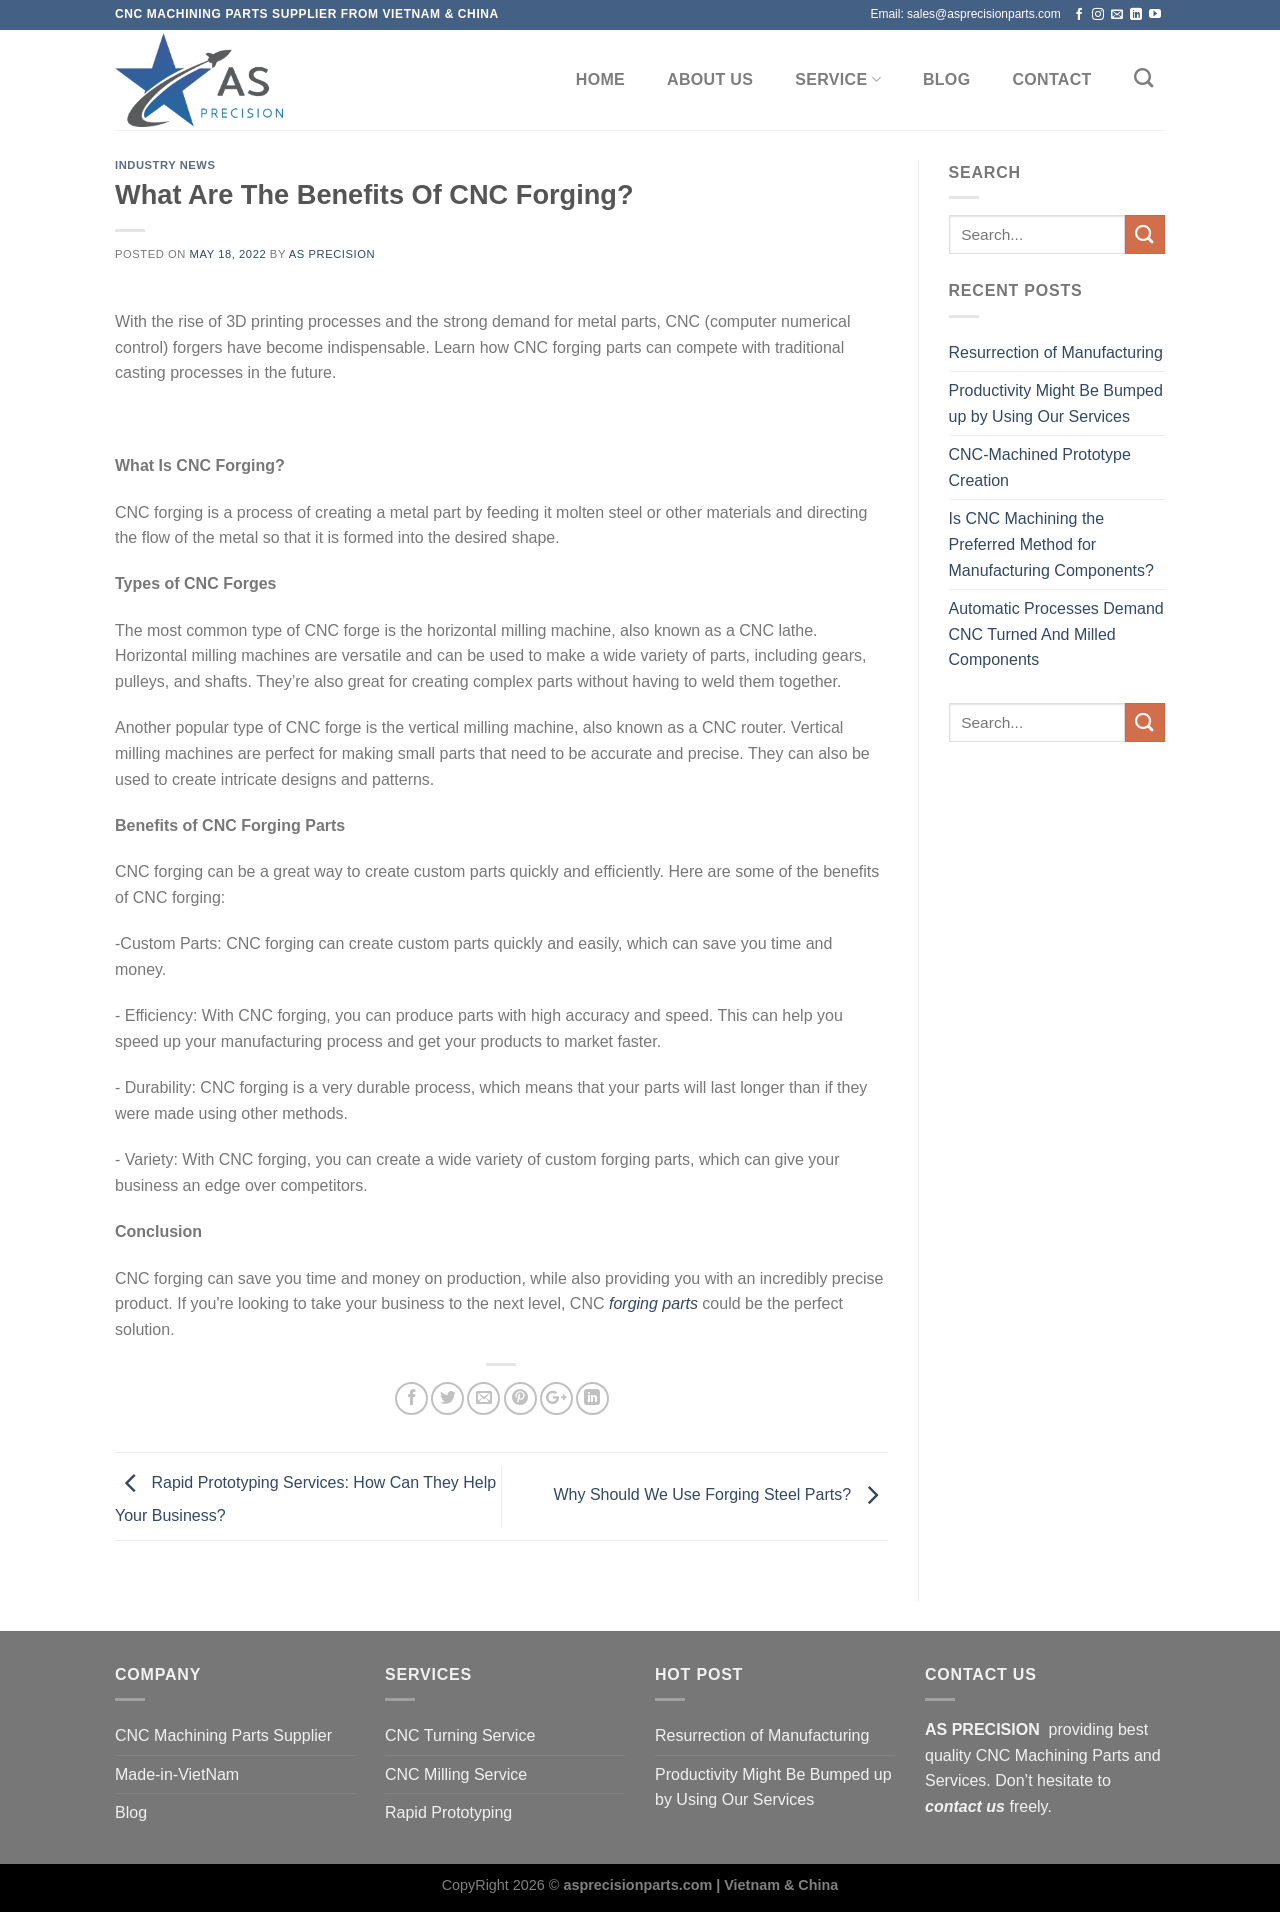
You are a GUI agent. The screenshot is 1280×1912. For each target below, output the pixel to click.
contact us (965, 1806)
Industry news (165, 165)
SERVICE (838, 79)
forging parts (653, 1303)
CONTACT (1051, 79)
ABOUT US (710, 79)
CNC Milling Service (456, 1774)
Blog (131, 1812)
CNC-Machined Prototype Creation (1040, 467)
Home (600, 79)
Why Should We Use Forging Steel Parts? (720, 1495)
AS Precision (332, 254)
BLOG (947, 79)
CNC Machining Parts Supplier (223, 1735)
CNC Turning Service (460, 1735)
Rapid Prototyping (448, 1812)
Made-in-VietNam (177, 1774)
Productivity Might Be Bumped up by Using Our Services (1056, 403)
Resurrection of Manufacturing (1056, 352)
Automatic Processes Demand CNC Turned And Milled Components (1056, 634)
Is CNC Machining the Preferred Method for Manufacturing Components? (1051, 544)
